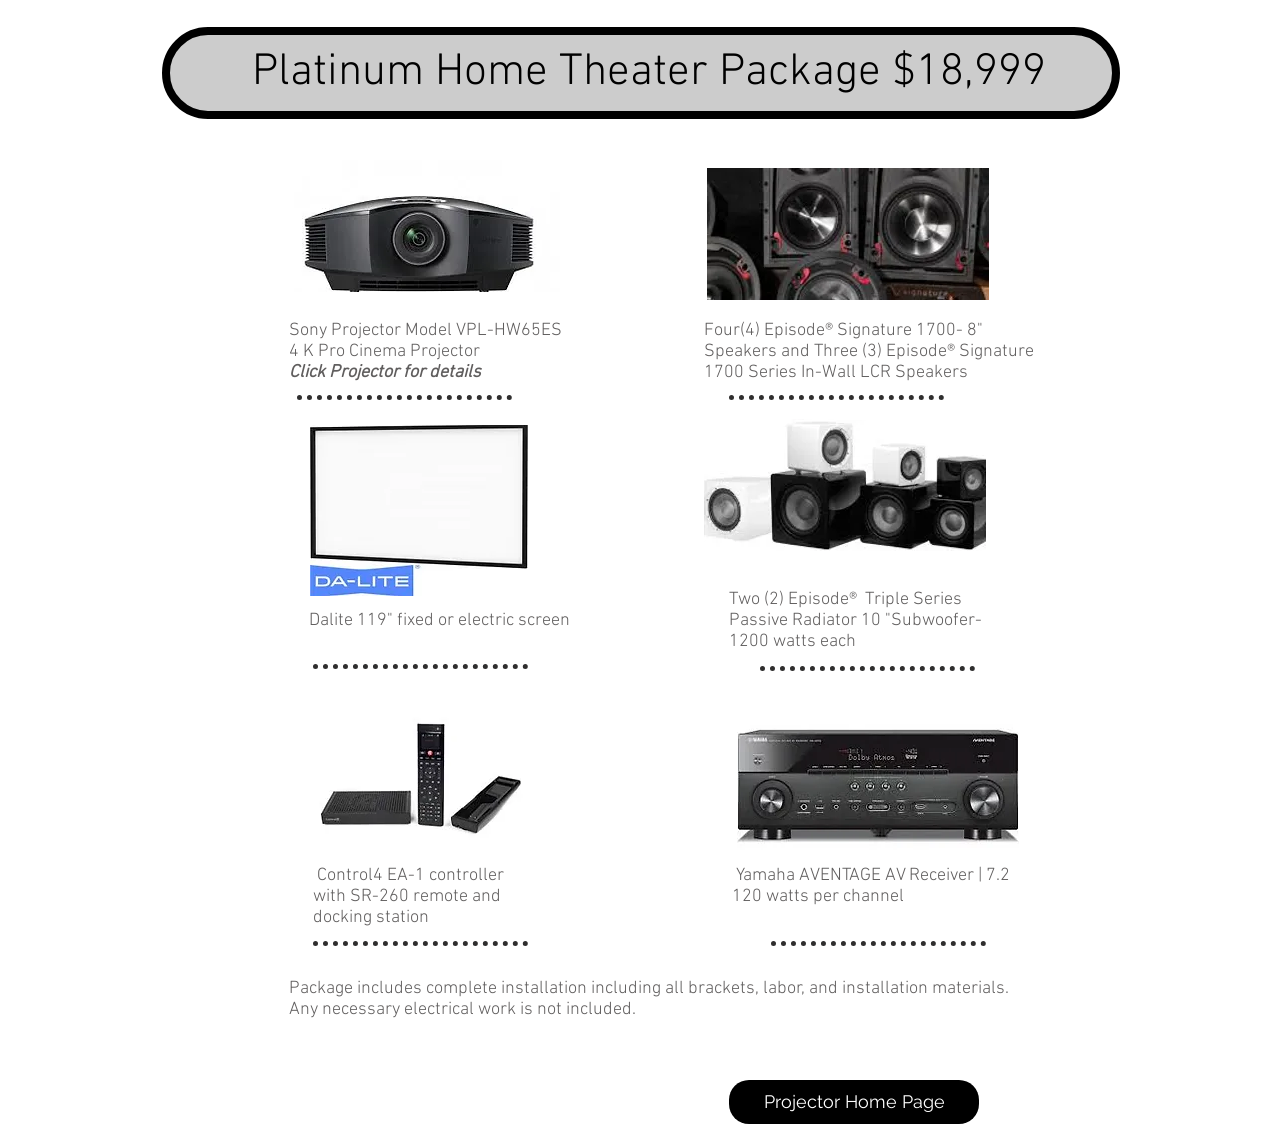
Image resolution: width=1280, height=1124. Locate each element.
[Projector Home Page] (854, 1102)
